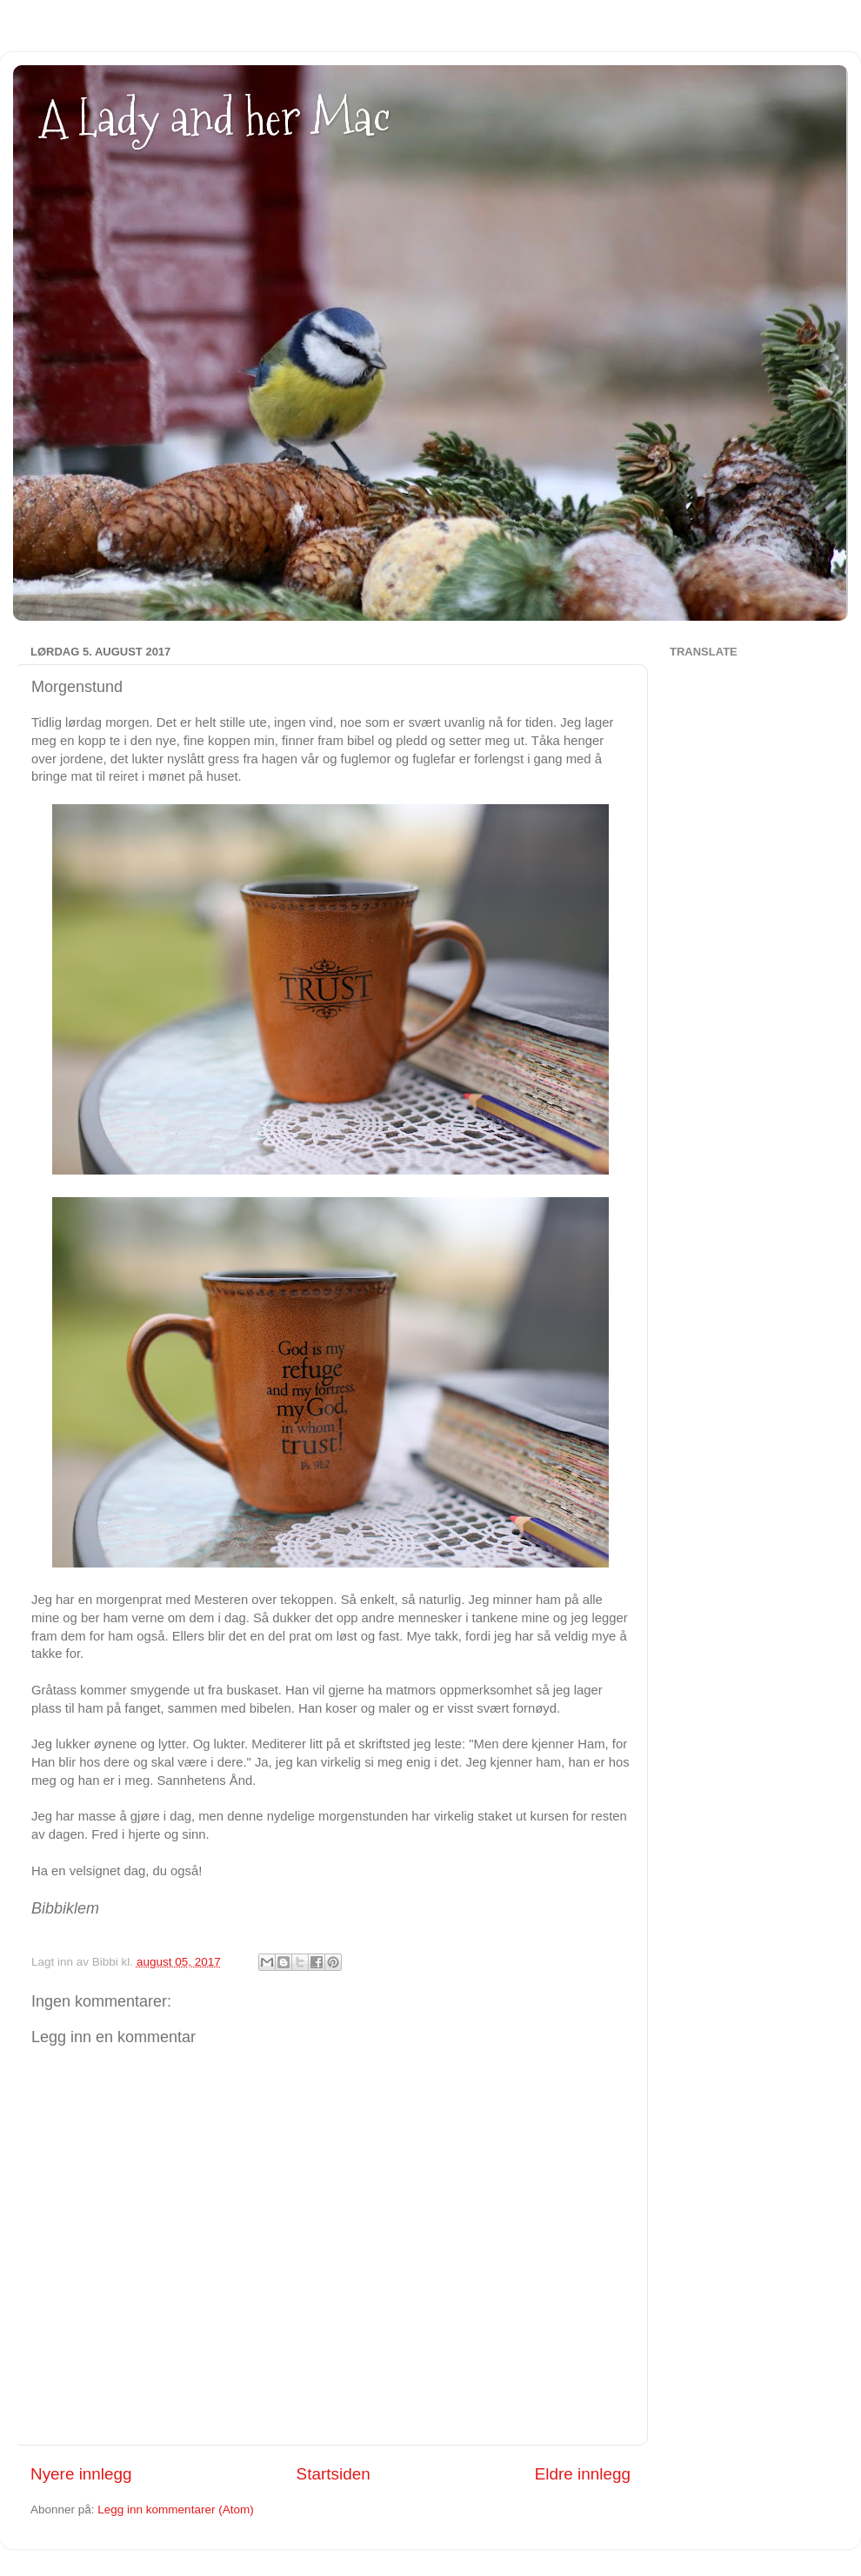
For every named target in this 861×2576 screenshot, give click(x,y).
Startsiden (333, 2474)
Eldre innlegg (583, 2474)
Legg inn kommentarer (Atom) (175, 2509)
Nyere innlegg (81, 2474)
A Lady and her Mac (214, 117)
